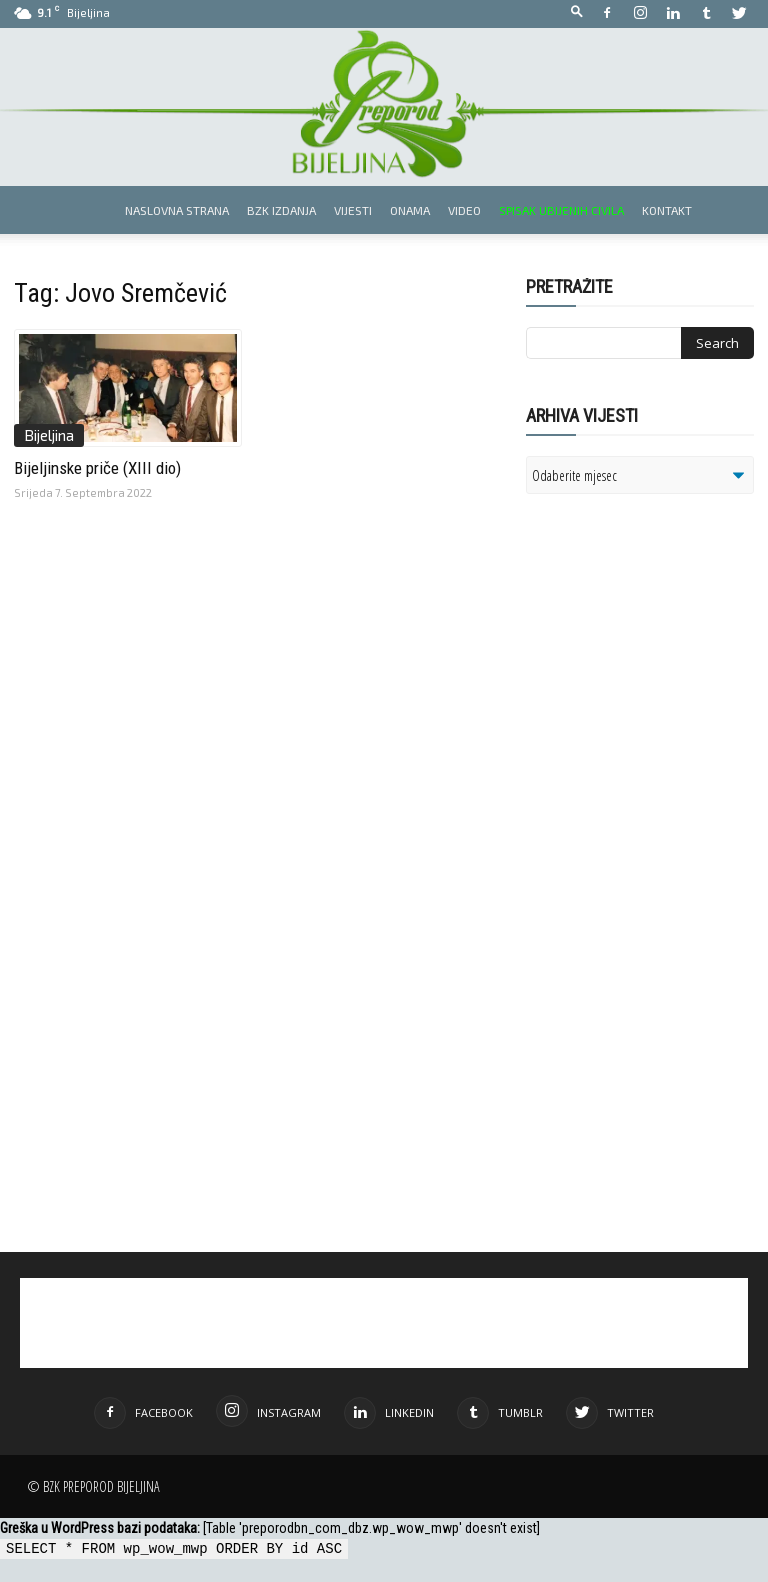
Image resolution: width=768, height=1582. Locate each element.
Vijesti (353, 210)
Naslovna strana (177, 210)
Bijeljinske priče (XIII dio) (97, 468)
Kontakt (667, 210)
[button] (577, 12)
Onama (410, 210)
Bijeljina (49, 435)
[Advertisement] (647, 712)
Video (464, 210)
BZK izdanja (281, 210)
